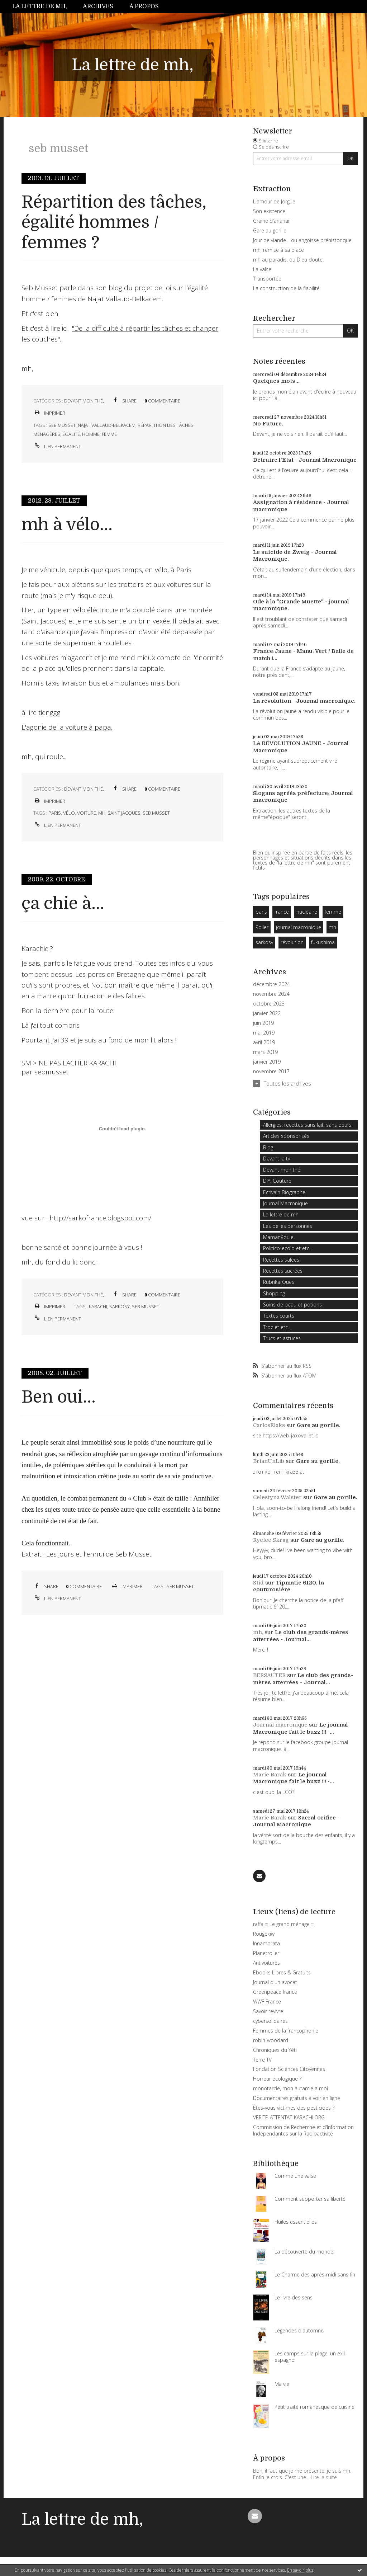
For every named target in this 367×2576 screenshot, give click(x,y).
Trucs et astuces (282, 1338)
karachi (98, 1306)
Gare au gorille (269, 230)
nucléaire (306, 911)
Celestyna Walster (277, 1497)
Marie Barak (269, 1774)
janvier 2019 (267, 1062)
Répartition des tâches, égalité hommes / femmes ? (114, 222)
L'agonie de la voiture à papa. (67, 727)
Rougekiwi (264, 1933)
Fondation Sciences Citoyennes (289, 2069)
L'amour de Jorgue (274, 201)
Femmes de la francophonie (285, 2030)
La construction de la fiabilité (286, 288)
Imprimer (49, 413)
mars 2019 (265, 1052)
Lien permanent (57, 446)
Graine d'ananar (271, 220)
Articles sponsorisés (286, 1135)
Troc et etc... (277, 1327)
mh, (258, 1632)
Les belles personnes (287, 1226)
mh (101, 813)
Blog (268, 1147)
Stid (258, 1582)
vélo (69, 813)
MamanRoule (278, 1237)
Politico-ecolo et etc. (286, 1248)
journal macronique (298, 927)
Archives (98, 6)
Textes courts (278, 1315)
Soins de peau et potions (292, 1304)
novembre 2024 (271, 994)
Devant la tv (276, 1158)
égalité (71, 434)
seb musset (62, 425)
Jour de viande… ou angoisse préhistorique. (303, 240)
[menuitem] (43, 6)
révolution (292, 942)
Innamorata (266, 1943)
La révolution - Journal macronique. (304, 701)
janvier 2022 (267, 1013)
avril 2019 (264, 1042)
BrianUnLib (268, 1461)
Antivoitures (266, 1962)
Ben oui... (59, 1397)
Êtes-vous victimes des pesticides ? (293, 2107)
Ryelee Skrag (271, 1540)
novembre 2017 (271, 1071)
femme (109, 434)
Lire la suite (324, 2477)
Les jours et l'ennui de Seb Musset (99, 1554)
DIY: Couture (277, 1180)
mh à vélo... (67, 524)
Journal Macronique (285, 1203)
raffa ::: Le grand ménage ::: (283, 1924)
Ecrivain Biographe (284, 1192)
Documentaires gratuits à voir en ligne (296, 2098)
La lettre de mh (281, 1214)
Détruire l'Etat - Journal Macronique (305, 460)
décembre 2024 (271, 984)
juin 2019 (263, 1023)
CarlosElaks (269, 1425)
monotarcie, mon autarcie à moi (290, 2088)
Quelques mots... (276, 381)
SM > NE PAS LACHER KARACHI (69, 1063)
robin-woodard (270, 2040)
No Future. (268, 423)
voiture (86, 813)
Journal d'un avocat (275, 1982)
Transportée (267, 278)
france (282, 911)
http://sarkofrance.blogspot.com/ (100, 1218)
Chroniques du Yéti (275, 2050)
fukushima (323, 942)
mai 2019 (264, 1033)
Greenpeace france (275, 1991)
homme (91, 434)
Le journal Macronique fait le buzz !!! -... (300, 1728)
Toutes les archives (287, 1083)
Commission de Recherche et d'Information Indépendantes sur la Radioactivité (303, 2130)
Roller (262, 927)
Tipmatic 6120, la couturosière (288, 1586)
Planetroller (266, 1953)
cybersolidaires (270, 2020)
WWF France (267, 2001)
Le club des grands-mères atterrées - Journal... (300, 1636)
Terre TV (262, 2059)
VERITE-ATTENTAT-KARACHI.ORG (289, 2117)
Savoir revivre (268, 2011)
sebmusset (51, 1072)
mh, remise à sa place (278, 249)
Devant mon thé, (84, 400)
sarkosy (119, 1306)
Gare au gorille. (318, 1425)
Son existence (269, 211)
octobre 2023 (269, 1003)
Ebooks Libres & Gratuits (282, 1972)
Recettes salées (281, 1259)
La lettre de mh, (39, 6)
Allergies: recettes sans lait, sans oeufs (307, 1124)
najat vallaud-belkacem (106, 425)
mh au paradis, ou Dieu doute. (288, 259)
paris (54, 813)
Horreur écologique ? (277, 2078)
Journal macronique (280, 1725)
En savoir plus (300, 2570)
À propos (144, 6)
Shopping (274, 1293)
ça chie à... (63, 903)
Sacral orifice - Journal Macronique (296, 1821)
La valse (262, 269)
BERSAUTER (269, 1675)
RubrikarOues (278, 1281)
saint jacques (124, 813)
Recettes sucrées (282, 1270)
